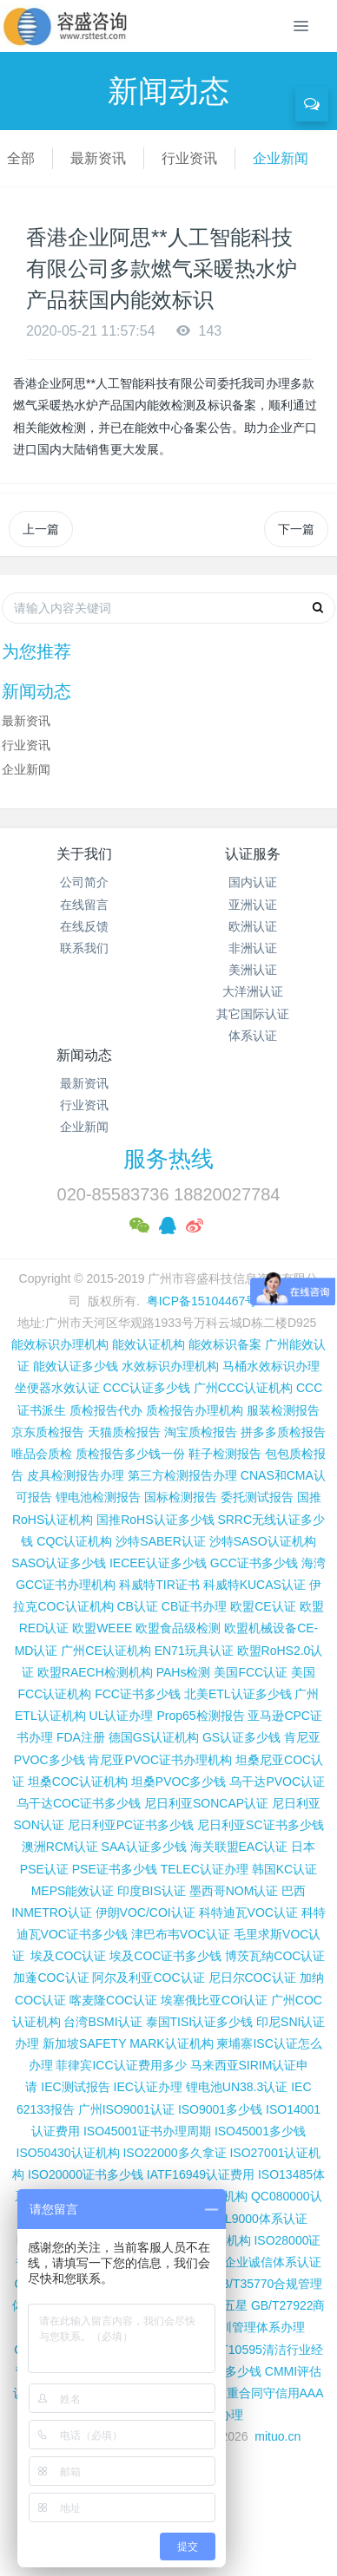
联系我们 (84, 948)
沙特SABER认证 (160, 1541)
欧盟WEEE (102, 1628)
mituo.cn (277, 2436)
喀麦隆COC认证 (113, 2000)
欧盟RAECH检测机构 (95, 1672)
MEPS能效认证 (73, 1891)
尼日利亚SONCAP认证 (206, 1803)
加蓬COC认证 (51, 1977)
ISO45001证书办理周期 (147, 2131)
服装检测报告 (283, 1410)
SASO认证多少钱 (58, 1563)
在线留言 (84, 905)
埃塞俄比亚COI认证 (214, 2000)
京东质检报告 (47, 1432)
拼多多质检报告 (283, 1432)
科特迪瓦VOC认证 (248, 1912)
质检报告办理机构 (194, 1410)
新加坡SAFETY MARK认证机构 (128, 2043)
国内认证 (252, 882)
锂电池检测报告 (98, 1497)
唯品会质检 (41, 1454)
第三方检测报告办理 (182, 1475)
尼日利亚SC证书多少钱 (260, 1825)
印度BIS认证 (151, 1891)
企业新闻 (280, 158)
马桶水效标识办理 (271, 1366)
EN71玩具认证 (194, 1650)
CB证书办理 (194, 1606)
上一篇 (41, 529)
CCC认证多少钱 (146, 1388)
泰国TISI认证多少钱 (200, 2022)
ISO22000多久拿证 (174, 2153)
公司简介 (84, 882)
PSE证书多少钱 (114, 1869)
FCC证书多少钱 (138, 1694)
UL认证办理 (121, 1716)
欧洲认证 (252, 926)
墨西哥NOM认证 (234, 1891)
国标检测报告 (180, 1497)
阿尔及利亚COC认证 (148, 1977)
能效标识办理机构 (60, 1344)
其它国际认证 (252, 1014)
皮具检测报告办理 (75, 1475)
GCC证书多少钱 (254, 1563)
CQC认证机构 (74, 1541)
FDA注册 (80, 1737)
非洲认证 (252, 948)
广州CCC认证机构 (243, 1388)
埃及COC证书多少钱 (165, 1956)
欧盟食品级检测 (178, 1628)
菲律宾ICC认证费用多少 (121, 2065)
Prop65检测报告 (200, 1716)
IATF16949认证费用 (200, 2174)
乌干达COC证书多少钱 (79, 1803)
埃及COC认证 (68, 1956)
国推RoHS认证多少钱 (155, 1520)
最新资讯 (98, 158)
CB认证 (136, 1606)
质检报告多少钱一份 (130, 1454)
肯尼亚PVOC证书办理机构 (160, 1760)
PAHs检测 (183, 1672)
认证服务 (253, 854)
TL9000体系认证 (262, 2219)
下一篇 (296, 529)
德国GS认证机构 (154, 1737)
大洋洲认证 (252, 991)
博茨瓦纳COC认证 (275, 1956)
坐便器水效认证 (57, 1388)
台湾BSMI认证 (102, 2022)
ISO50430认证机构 (68, 2153)
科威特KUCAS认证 (254, 1585)
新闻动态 (84, 1055)
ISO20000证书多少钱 (85, 2174)
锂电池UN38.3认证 (236, 2087)
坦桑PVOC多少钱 (179, 1781)
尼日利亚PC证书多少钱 (131, 1825)
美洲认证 (252, 970)
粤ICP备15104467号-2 (207, 1301)
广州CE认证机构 (105, 1650)
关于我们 (84, 854)
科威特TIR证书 (159, 1585)
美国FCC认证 (250, 1672)
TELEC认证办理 (204, 1869)
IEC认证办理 (148, 2087)
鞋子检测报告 (224, 1454)
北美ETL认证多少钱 (238, 1694)
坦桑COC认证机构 (78, 1781)
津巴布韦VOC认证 (182, 1934)
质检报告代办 (105, 1410)
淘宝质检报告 (200, 1432)
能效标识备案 (224, 1344)
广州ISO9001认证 (126, 2109)
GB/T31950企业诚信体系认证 (242, 2262)
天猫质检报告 (124, 1432)
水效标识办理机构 (170, 1366)
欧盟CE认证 (262, 1606)
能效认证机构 (148, 1344)
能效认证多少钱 (75, 1366)
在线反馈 (84, 926)
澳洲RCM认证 (60, 1847)
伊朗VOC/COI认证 (145, 1912)
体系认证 (252, 1036)
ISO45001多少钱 (260, 2131)
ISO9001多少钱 (220, 2109)
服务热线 (168, 1159)
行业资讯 (189, 158)
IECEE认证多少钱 (158, 1563)
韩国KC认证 (284, 1869)
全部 (21, 158)
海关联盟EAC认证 (239, 1847)
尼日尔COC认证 (252, 1977)
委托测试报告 (257, 1497)
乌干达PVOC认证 (277, 1781)
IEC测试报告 (75, 2087)
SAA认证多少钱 (144, 1847)
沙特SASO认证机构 (262, 1541)
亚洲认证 (252, 905)
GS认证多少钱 (241, 1737)
